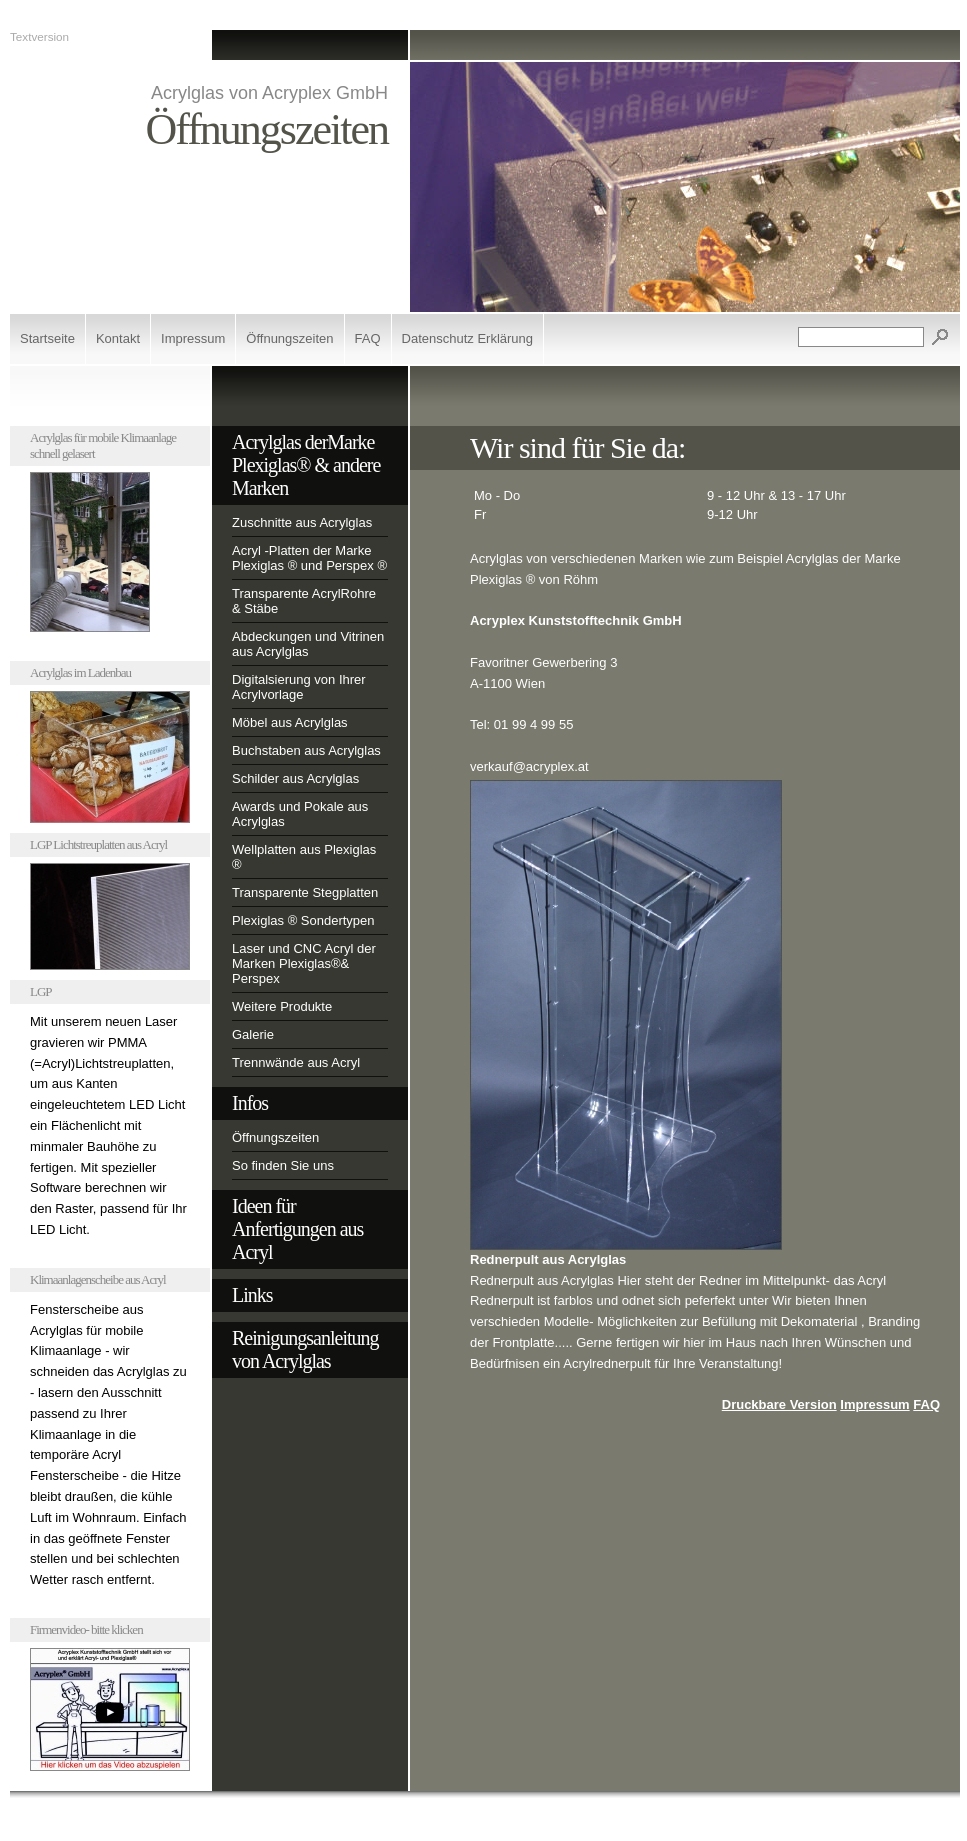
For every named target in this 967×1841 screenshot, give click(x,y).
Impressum (193, 338)
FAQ (368, 338)
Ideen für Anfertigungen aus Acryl (297, 1229)
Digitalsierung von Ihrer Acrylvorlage (299, 687)
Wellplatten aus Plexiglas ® (304, 857)
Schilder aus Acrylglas (295, 778)
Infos (250, 1103)
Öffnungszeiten (289, 338)
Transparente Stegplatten (305, 892)
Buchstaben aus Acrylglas (306, 750)
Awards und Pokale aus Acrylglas (300, 814)
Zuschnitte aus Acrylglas (302, 522)
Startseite (47, 338)
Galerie (253, 1034)
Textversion (39, 36)
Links (252, 1295)
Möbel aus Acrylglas (290, 722)
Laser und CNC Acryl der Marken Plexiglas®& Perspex (304, 963)
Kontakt (118, 338)
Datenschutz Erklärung (468, 338)
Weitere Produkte (282, 1006)
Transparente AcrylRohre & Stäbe (304, 601)
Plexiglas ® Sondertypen (303, 920)
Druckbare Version (779, 1404)
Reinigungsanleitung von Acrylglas (305, 1349)
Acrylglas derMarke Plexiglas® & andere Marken (306, 465)
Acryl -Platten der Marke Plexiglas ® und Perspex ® (309, 558)
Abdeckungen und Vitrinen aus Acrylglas (308, 644)
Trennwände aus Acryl (296, 1062)
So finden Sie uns (283, 1165)
